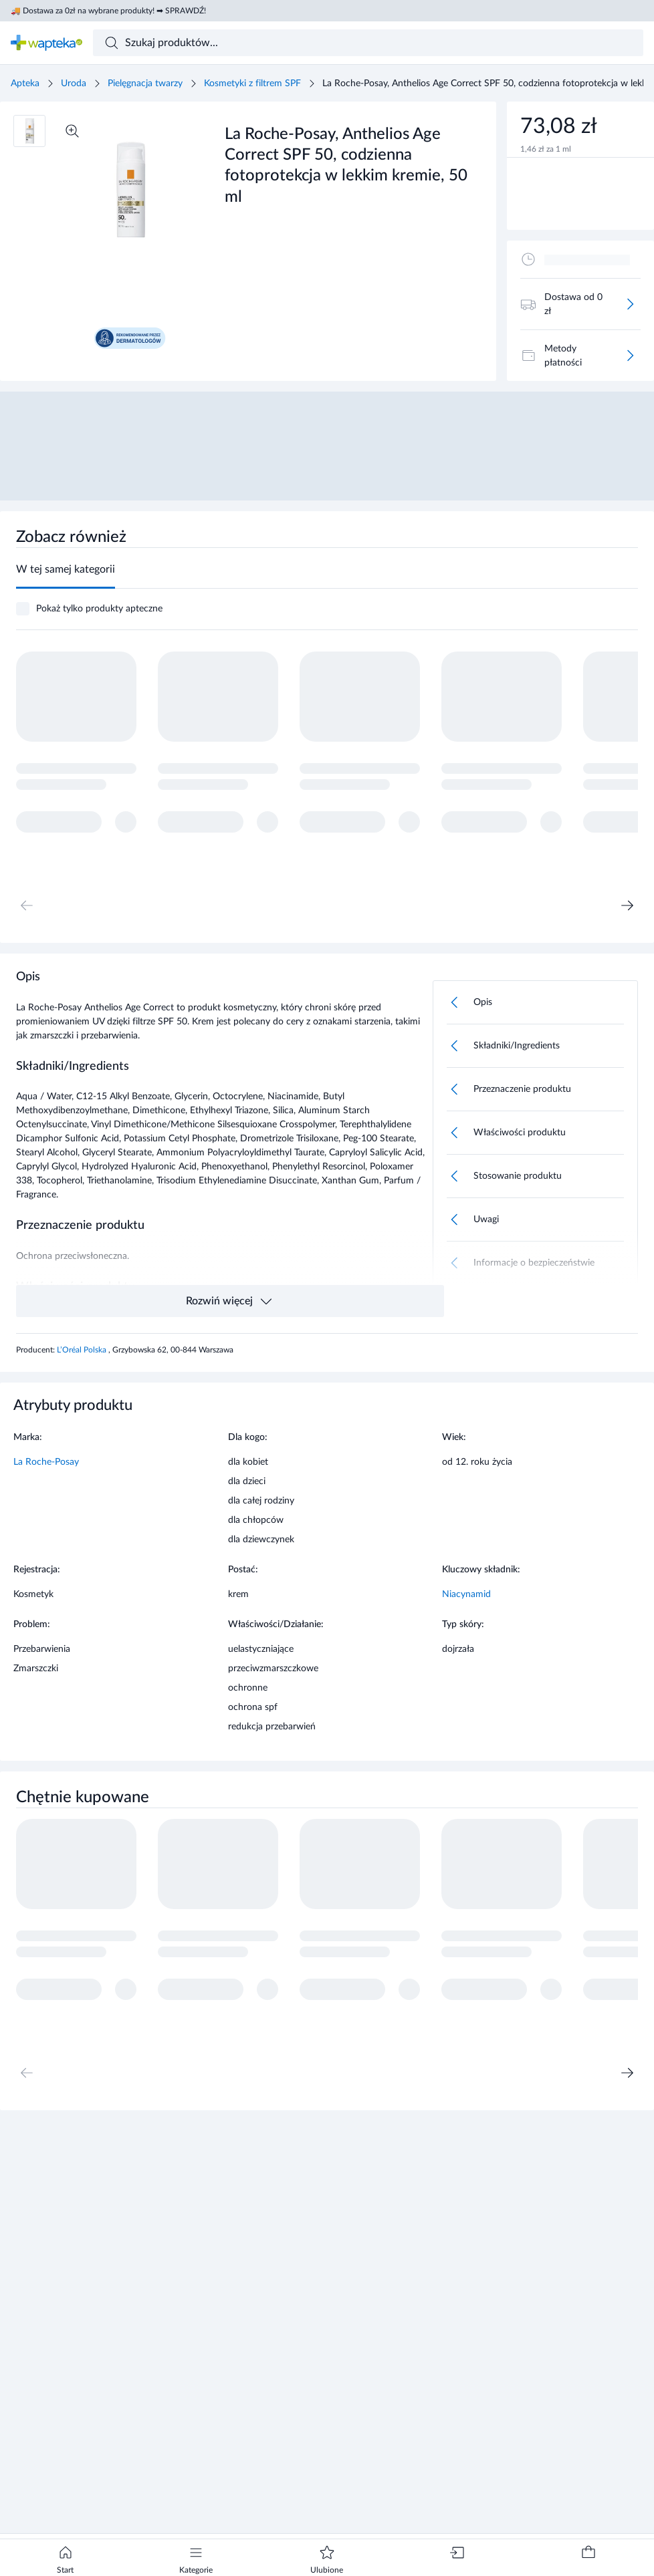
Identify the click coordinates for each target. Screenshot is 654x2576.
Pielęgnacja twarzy (145, 83)
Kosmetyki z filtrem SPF (252, 83)
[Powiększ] (72, 131)
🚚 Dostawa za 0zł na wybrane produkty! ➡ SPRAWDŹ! (108, 11)
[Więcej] (630, 304)
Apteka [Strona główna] (25, 83)
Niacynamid (466, 1594)
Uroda (73, 83)
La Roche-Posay (46, 1462)
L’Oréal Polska (82, 1350)
